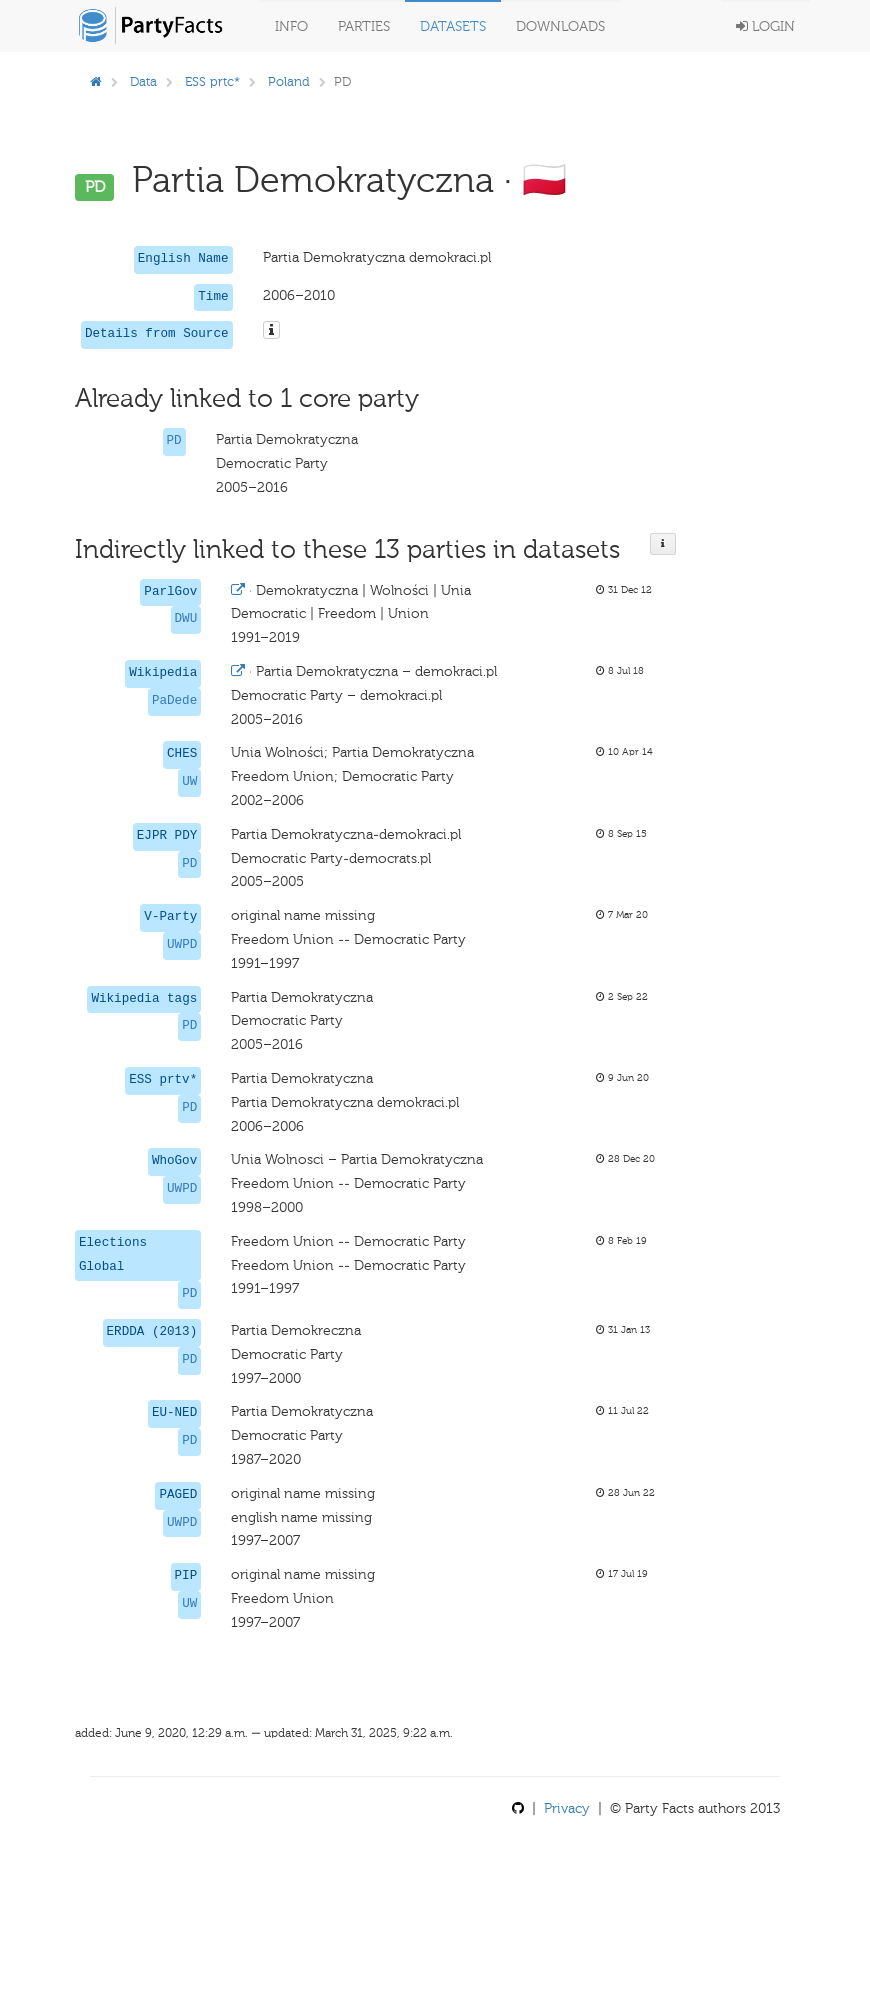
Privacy (567, 1808)
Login (765, 26)
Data (143, 81)
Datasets (453, 26)
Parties (364, 26)
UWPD (182, 945)
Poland (289, 81)
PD (174, 441)
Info (291, 26)
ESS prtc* (212, 81)
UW (189, 782)
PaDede (174, 701)
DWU (186, 619)
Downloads (560, 26)
